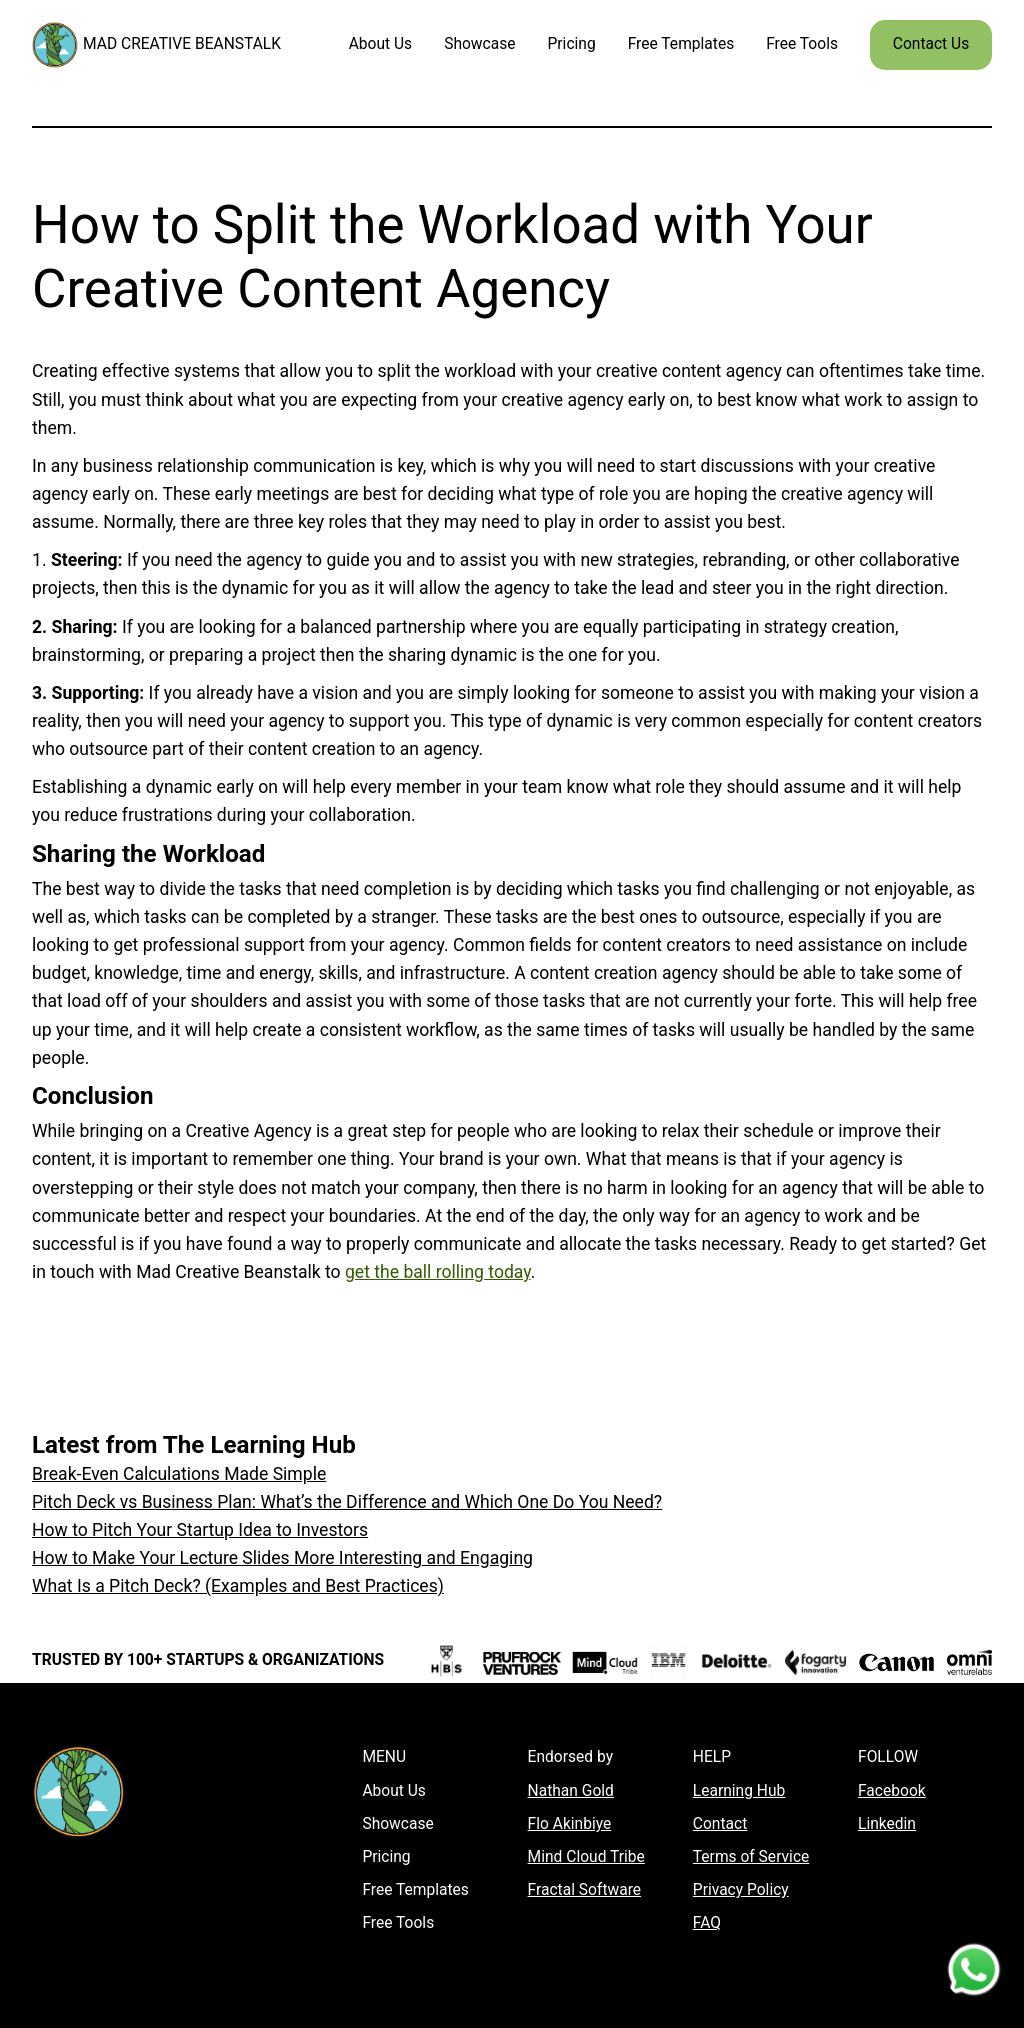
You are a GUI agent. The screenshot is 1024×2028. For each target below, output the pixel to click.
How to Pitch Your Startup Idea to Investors (200, 1530)
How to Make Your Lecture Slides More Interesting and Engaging (282, 1558)
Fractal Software (584, 1890)
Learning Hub (739, 1791)
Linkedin (887, 1824)
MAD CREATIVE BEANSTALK (182, 44)
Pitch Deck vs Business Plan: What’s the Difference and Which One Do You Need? (347, 1502)
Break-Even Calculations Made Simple (179, 1474)
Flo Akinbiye (570, 1824)
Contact (720, 1824)
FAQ (707, 1923)
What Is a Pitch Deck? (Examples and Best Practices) (238, 1586)
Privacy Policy (741, 1890)
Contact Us (931, 44)
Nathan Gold (571, 1791)
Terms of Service (751, 1857)
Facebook (892, 1791)
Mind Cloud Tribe (586, 1857)
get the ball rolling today (438, 1272)
